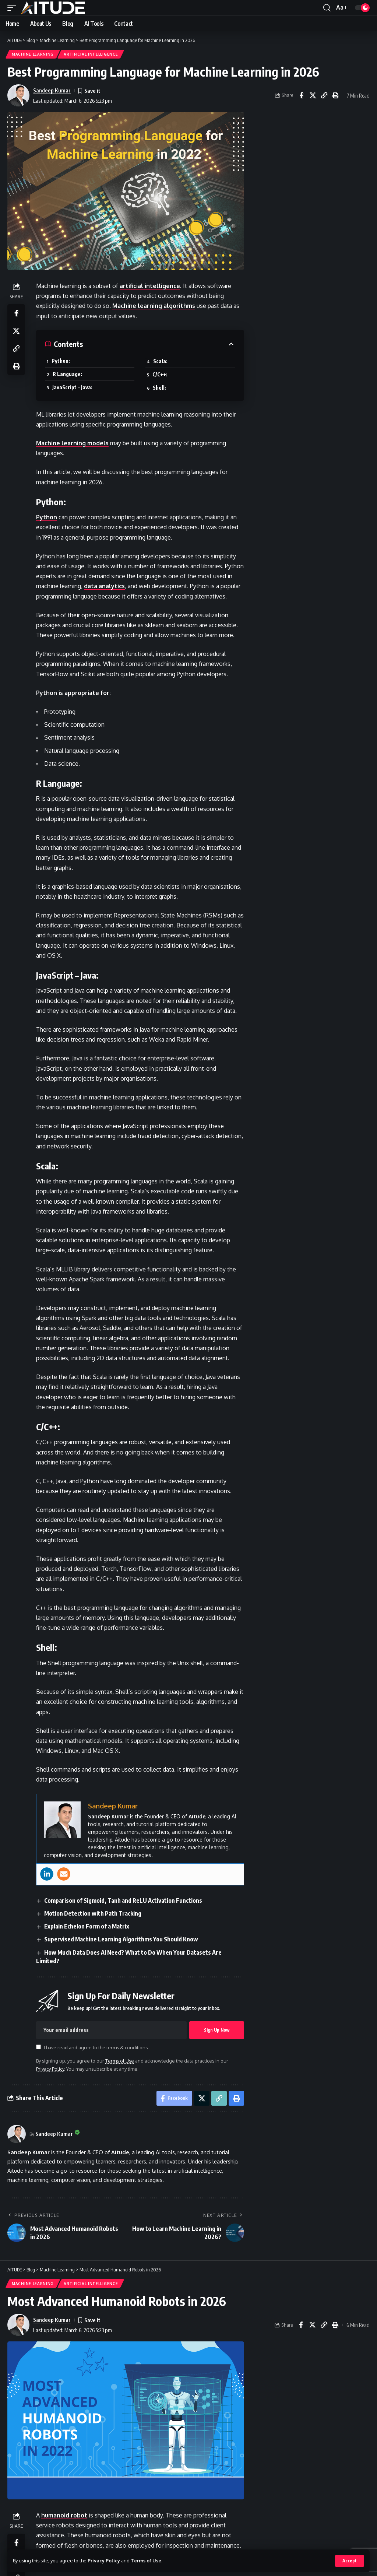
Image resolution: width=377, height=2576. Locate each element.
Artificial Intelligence (91, 54)
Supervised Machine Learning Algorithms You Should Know (121, 1939)
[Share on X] (312, 95)
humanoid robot (64, 2515)
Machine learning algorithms (153, 305)
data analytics (104, 586)
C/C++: (160, 374)
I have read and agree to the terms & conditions (96, 2047)
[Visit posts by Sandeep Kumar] (16, 2134)
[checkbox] (38, 2047)
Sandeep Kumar (52, 90)
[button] (349, 2561)
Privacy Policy (104, 2560)
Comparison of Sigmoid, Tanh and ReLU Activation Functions (123, 1900)
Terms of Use (146, 2560)
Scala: (160, 361)
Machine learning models (72, 443)
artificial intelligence (150, 285)
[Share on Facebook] (301, 95)
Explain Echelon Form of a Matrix (86, 1926)
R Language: (67, 374)
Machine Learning (33, 54)
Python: (61, 361)
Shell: (159, 388)
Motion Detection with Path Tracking (92, 1913)
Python (46, 517)
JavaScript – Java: (72, 387)
